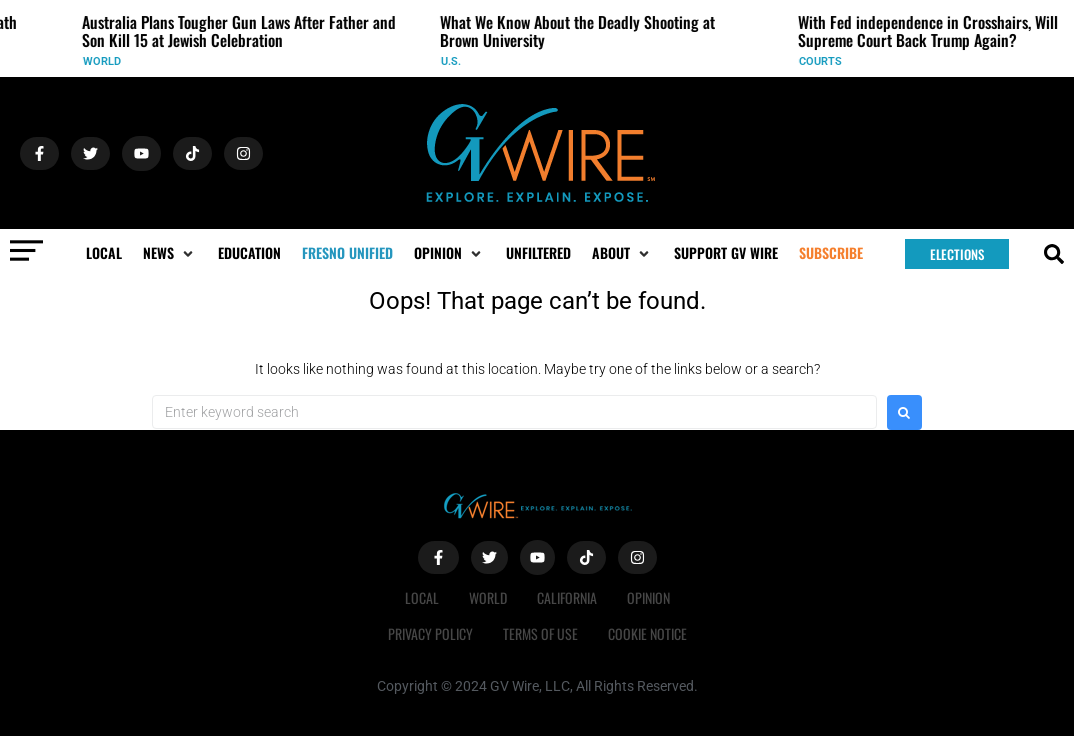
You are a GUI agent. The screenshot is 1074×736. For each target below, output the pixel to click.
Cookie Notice (647, 633)
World (107, 61)
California (567, 597)
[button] (170, 253)
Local (422, 597)
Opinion (648, 597)
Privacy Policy (430, 633)
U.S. (456, 61)
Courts (825, 61)
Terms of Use (540, 633)
